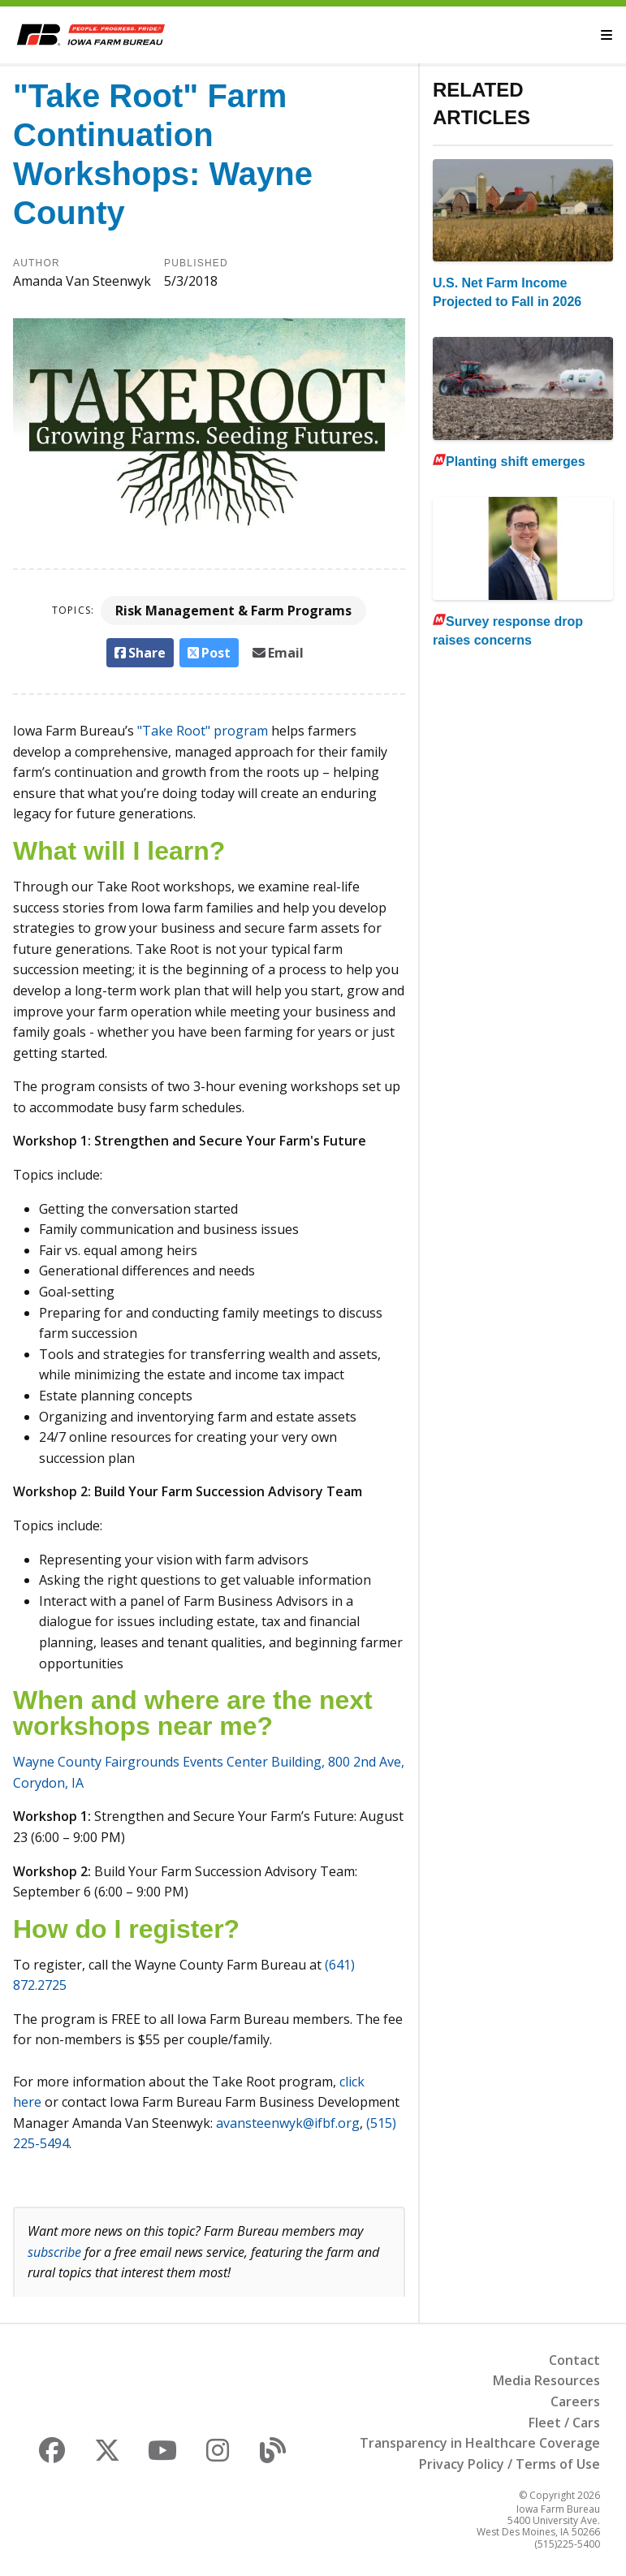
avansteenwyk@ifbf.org (288, 2123)
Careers (575, 2401)
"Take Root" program (202, 731)
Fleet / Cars (564, 2422)
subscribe (54, 2252)
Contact (574, 2360)
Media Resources (546, 2380)
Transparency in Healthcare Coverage (480, 2443)
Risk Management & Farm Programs (233, 610)
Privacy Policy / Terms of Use (509, 2464)
